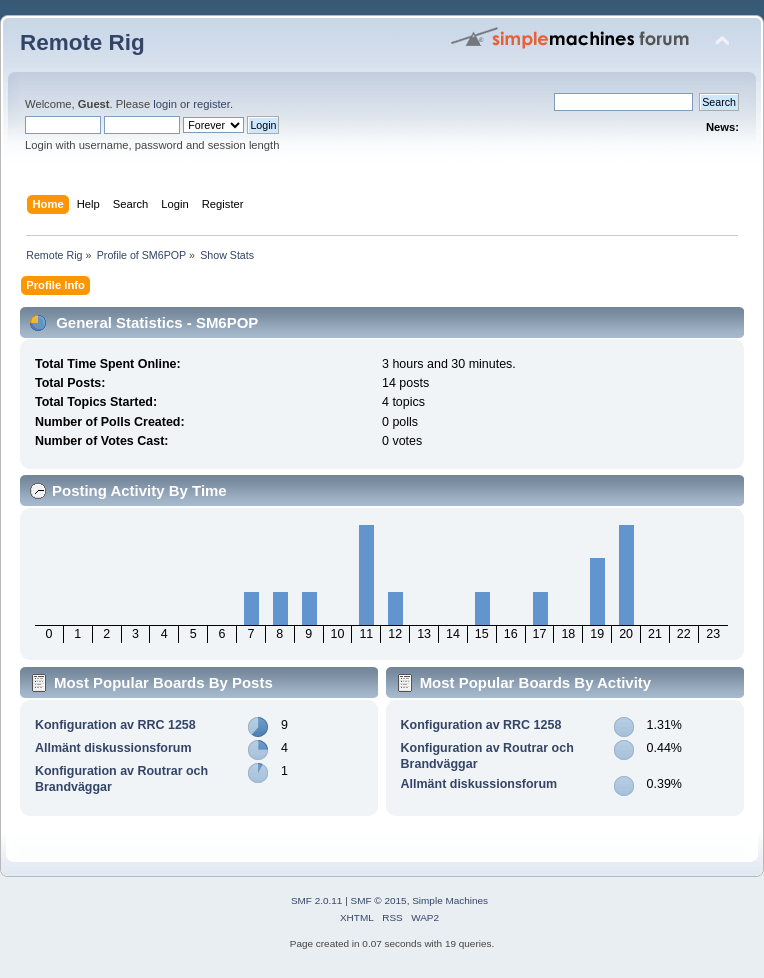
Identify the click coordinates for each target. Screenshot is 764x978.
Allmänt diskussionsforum (113, 748)
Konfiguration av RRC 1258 (115, 725)
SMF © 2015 (379, 900)
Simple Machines (450, 900)
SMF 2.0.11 (317, 900)
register (211, 104)
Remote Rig (82, 42)
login (165, 104)
